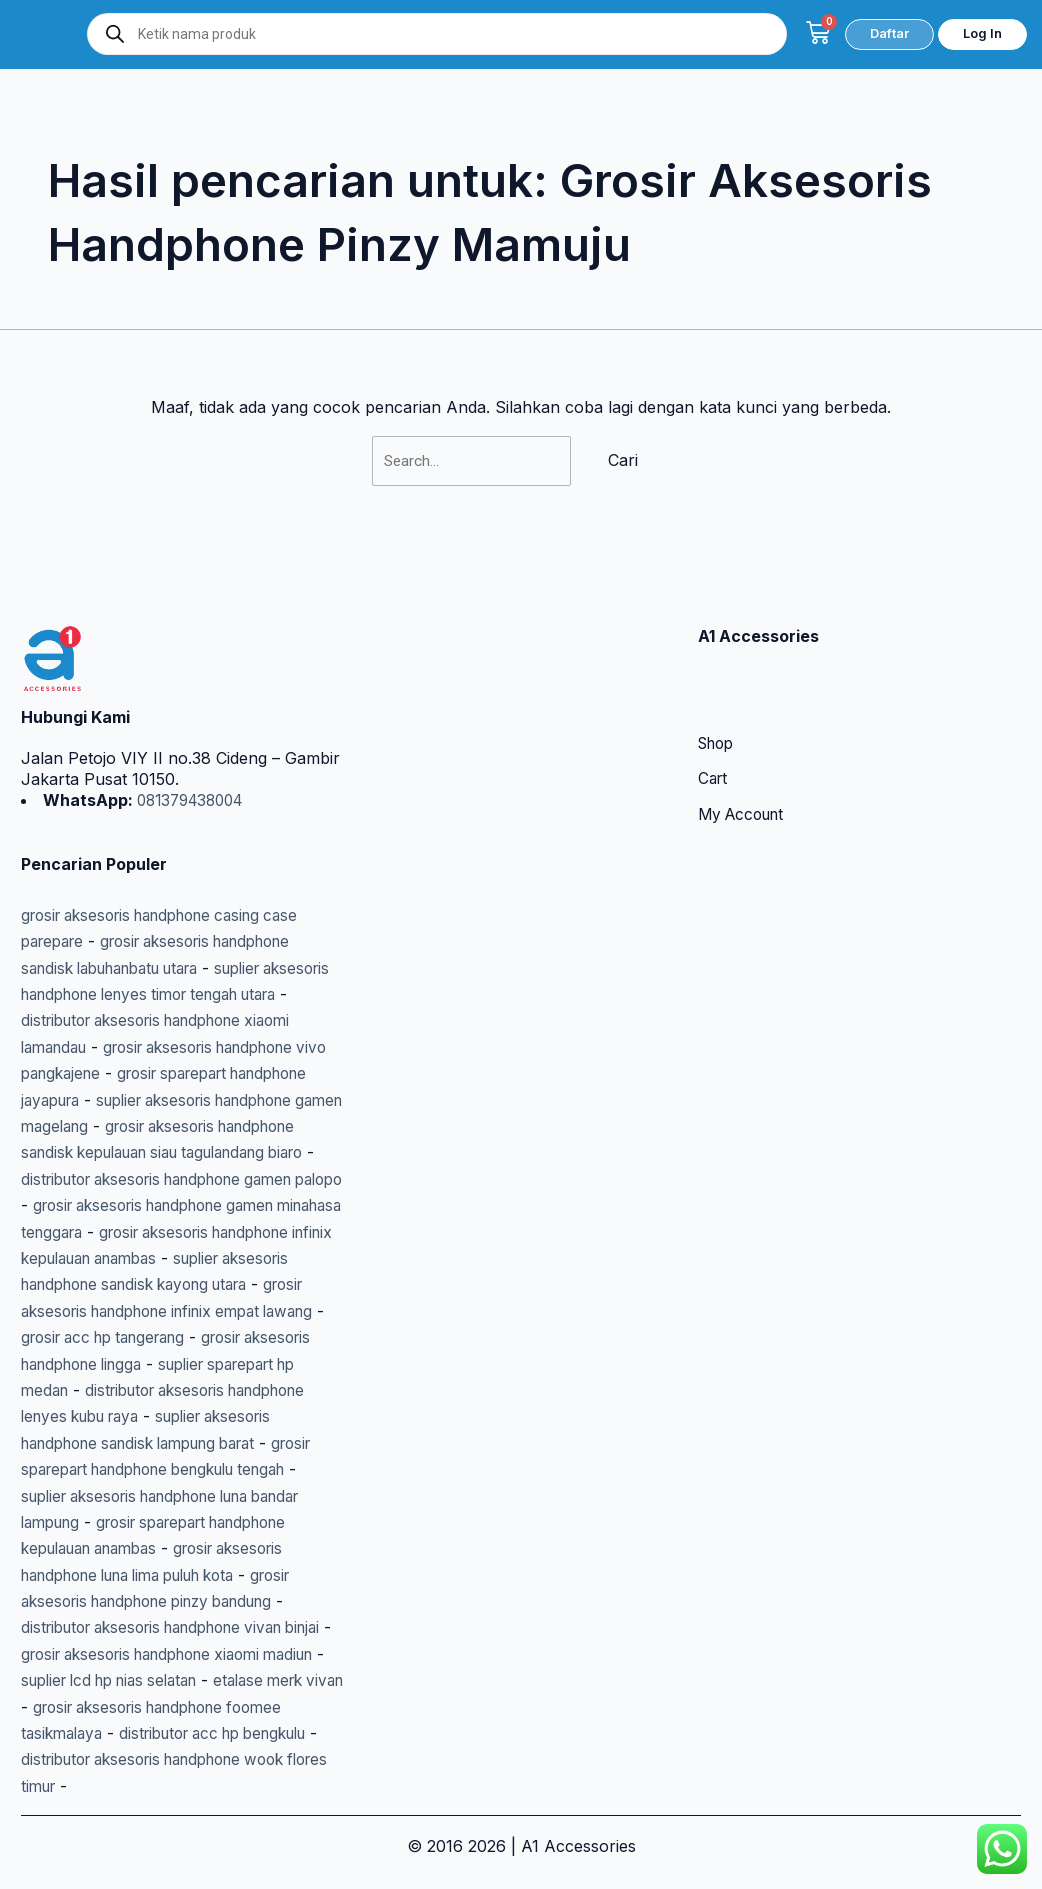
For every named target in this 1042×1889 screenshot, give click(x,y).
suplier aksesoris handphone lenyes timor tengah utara (180, 941)
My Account (745, 763)
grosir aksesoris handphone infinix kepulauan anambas (169, 1231)
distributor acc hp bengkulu (138, 1759)
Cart (714, 727)
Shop (718, 691)
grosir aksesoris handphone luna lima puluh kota (174, 1574)
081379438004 (194, 747)
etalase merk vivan (198, 1707)
